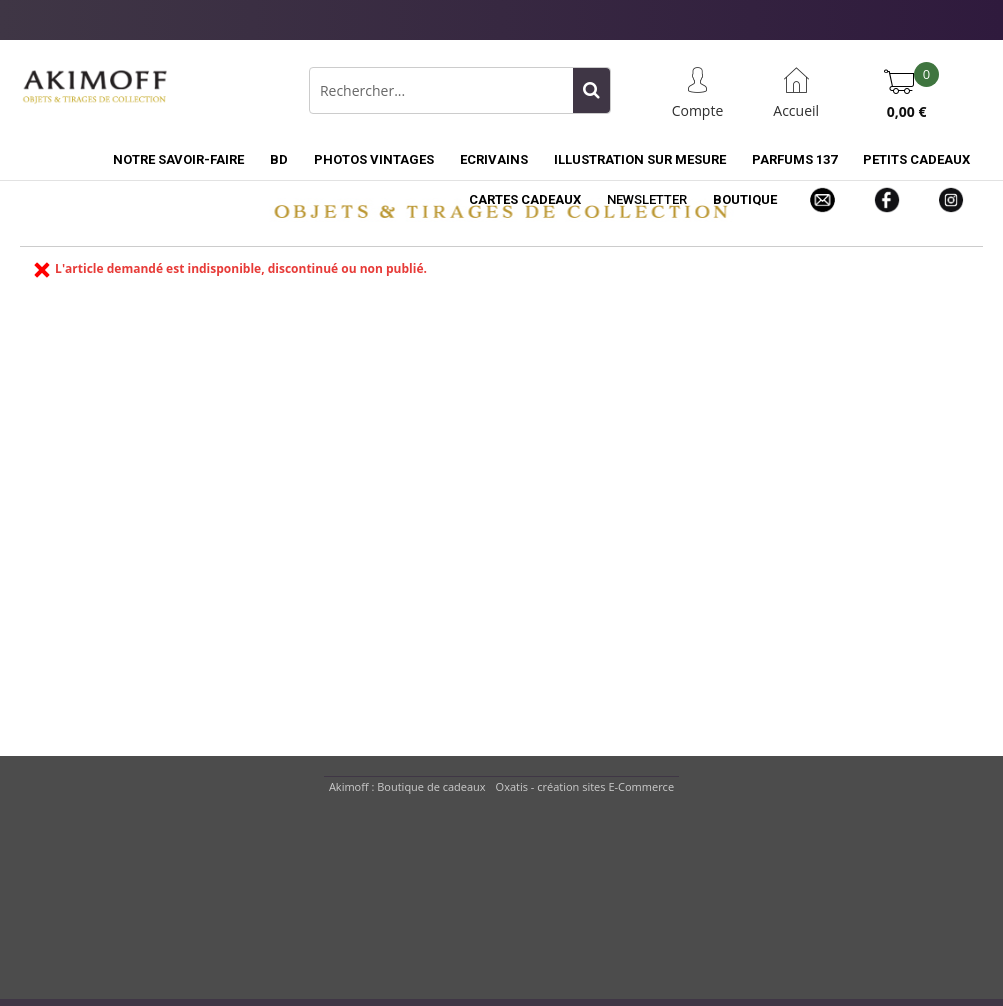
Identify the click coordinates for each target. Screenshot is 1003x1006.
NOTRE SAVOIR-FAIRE (178, 159)
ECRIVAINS (494, 159)
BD (279, 159)
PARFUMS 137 (794, 159)
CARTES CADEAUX (525, 199)
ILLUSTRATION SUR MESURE (640, 159)
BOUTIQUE (745, 199)
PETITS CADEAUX (916, 159)
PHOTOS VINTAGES (374, 159)
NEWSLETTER (647, 199)
